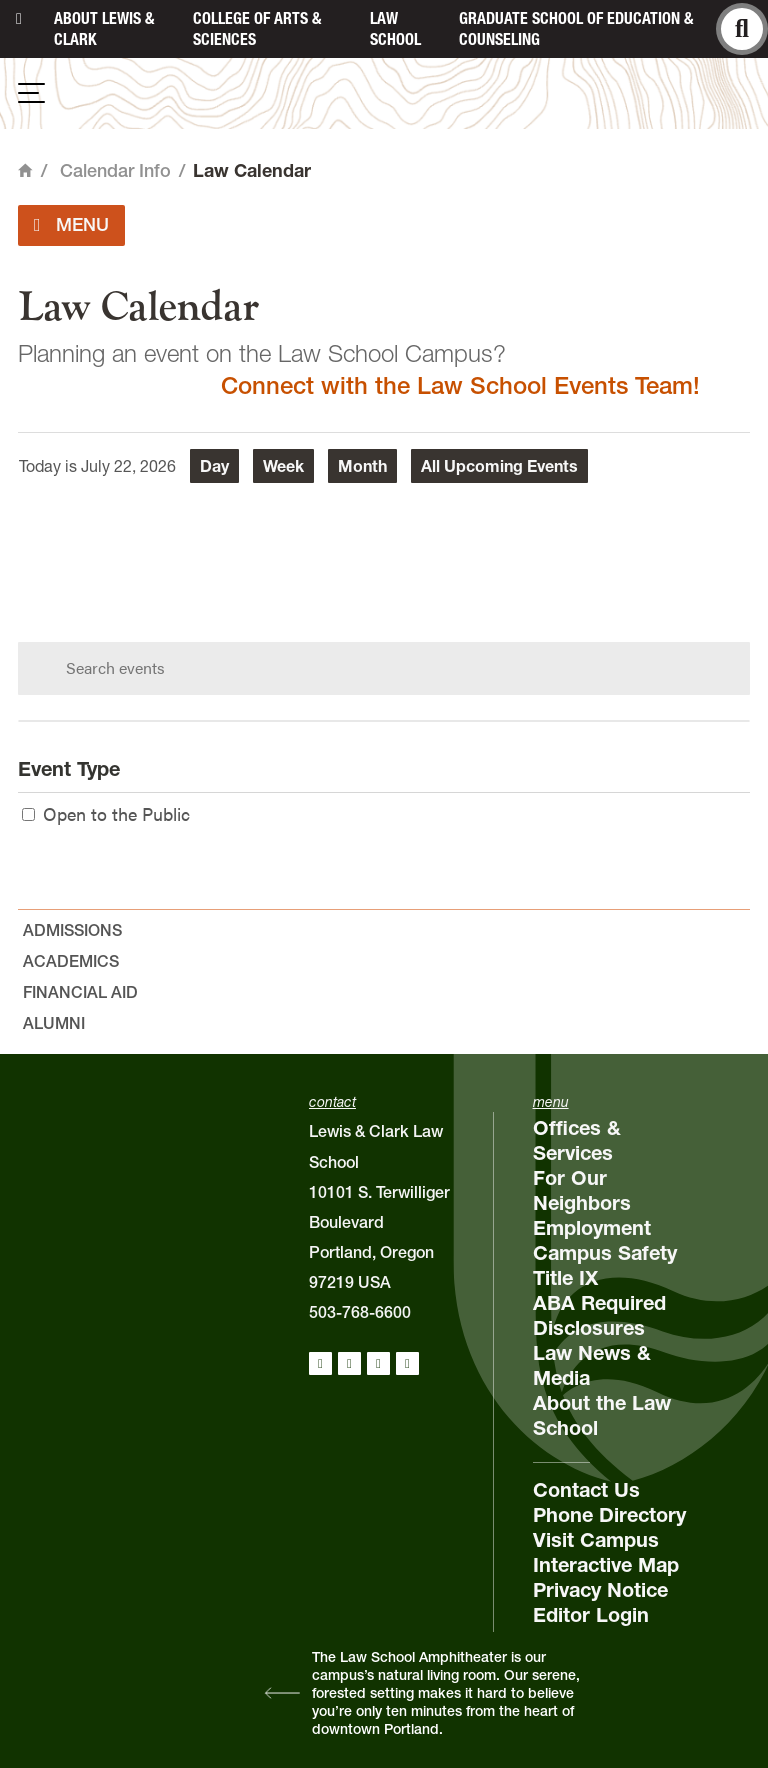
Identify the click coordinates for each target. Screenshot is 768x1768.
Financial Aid (80, 992)
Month (362, 466)
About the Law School (602, 1415)
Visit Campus (596, 1540)
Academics (71, 961)
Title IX (565, 1278)
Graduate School (576, 28)
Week (283, 466)
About (104, 28)
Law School (395, 28)
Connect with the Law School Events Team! (460, 385)
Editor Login (591, 1615)
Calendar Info (115, 170)
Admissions (72, 930)
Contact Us (586, 1490)
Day (214, 466)
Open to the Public (106, 813)
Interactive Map (606, 1565)
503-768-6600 (360, 1312)
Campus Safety (605, 1253)
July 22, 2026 (128, 466)
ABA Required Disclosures (599, 1315)
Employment (592, 1228)
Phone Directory (609, 1515)
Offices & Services (577, 1140)
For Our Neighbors (582, 1190)
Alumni (54, 1023)
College (257, 28)
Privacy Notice (600, 1590)
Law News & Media (592, 1365)
